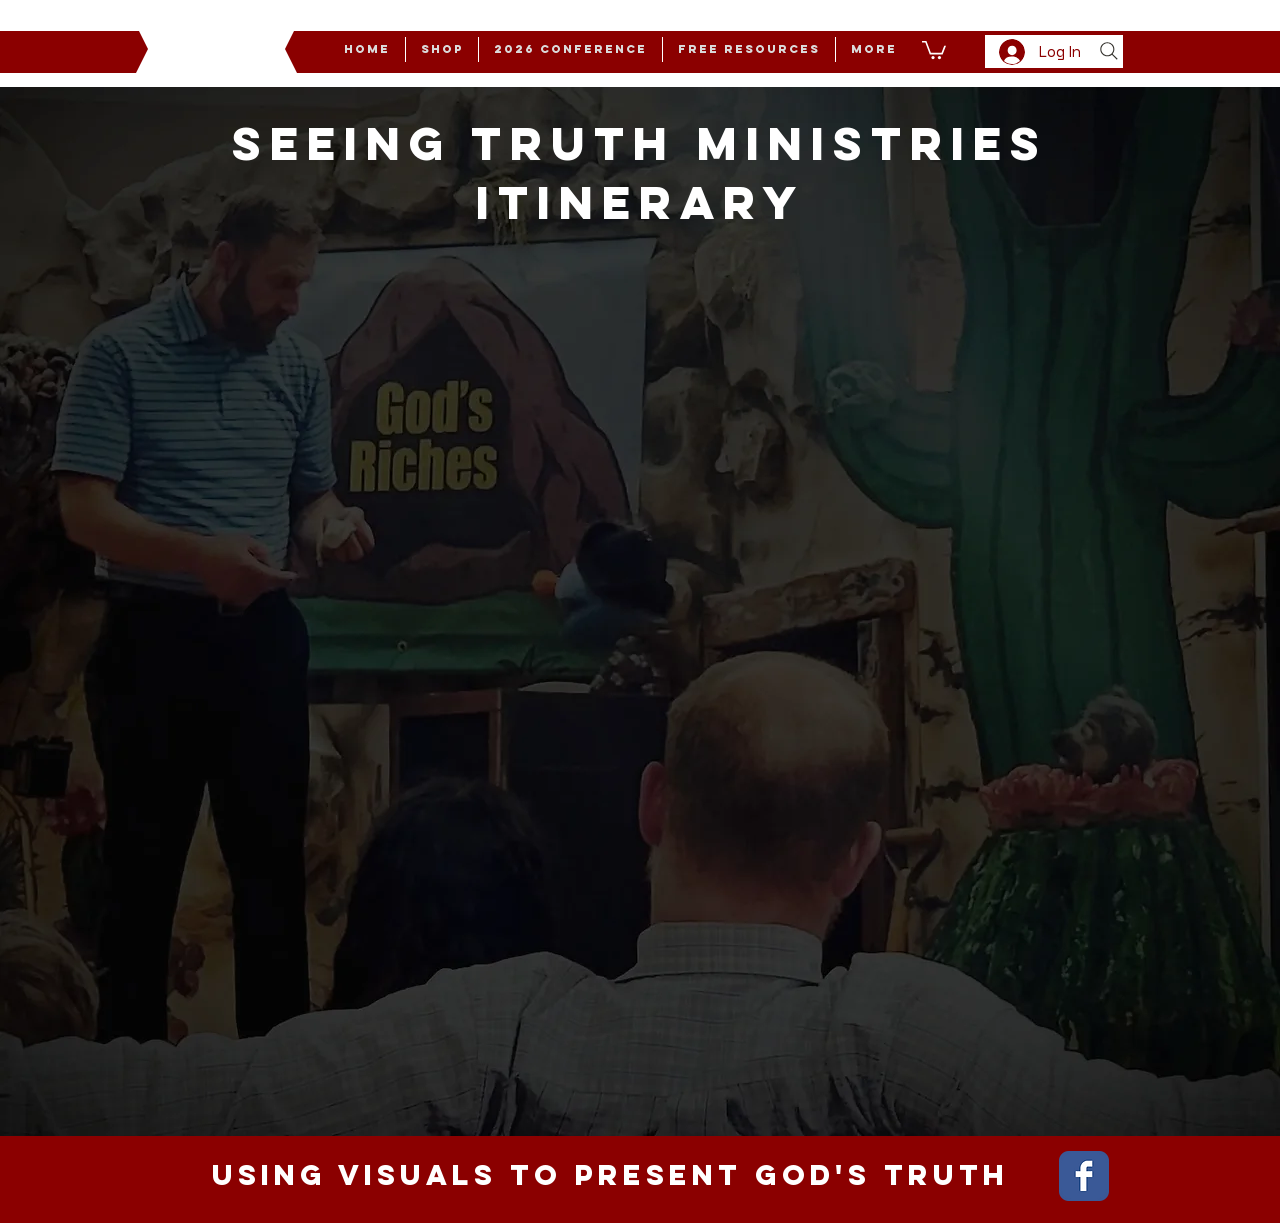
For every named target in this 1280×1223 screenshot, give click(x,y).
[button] (874, 49)
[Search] (1109, 51)
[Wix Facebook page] (1084, 1176)
